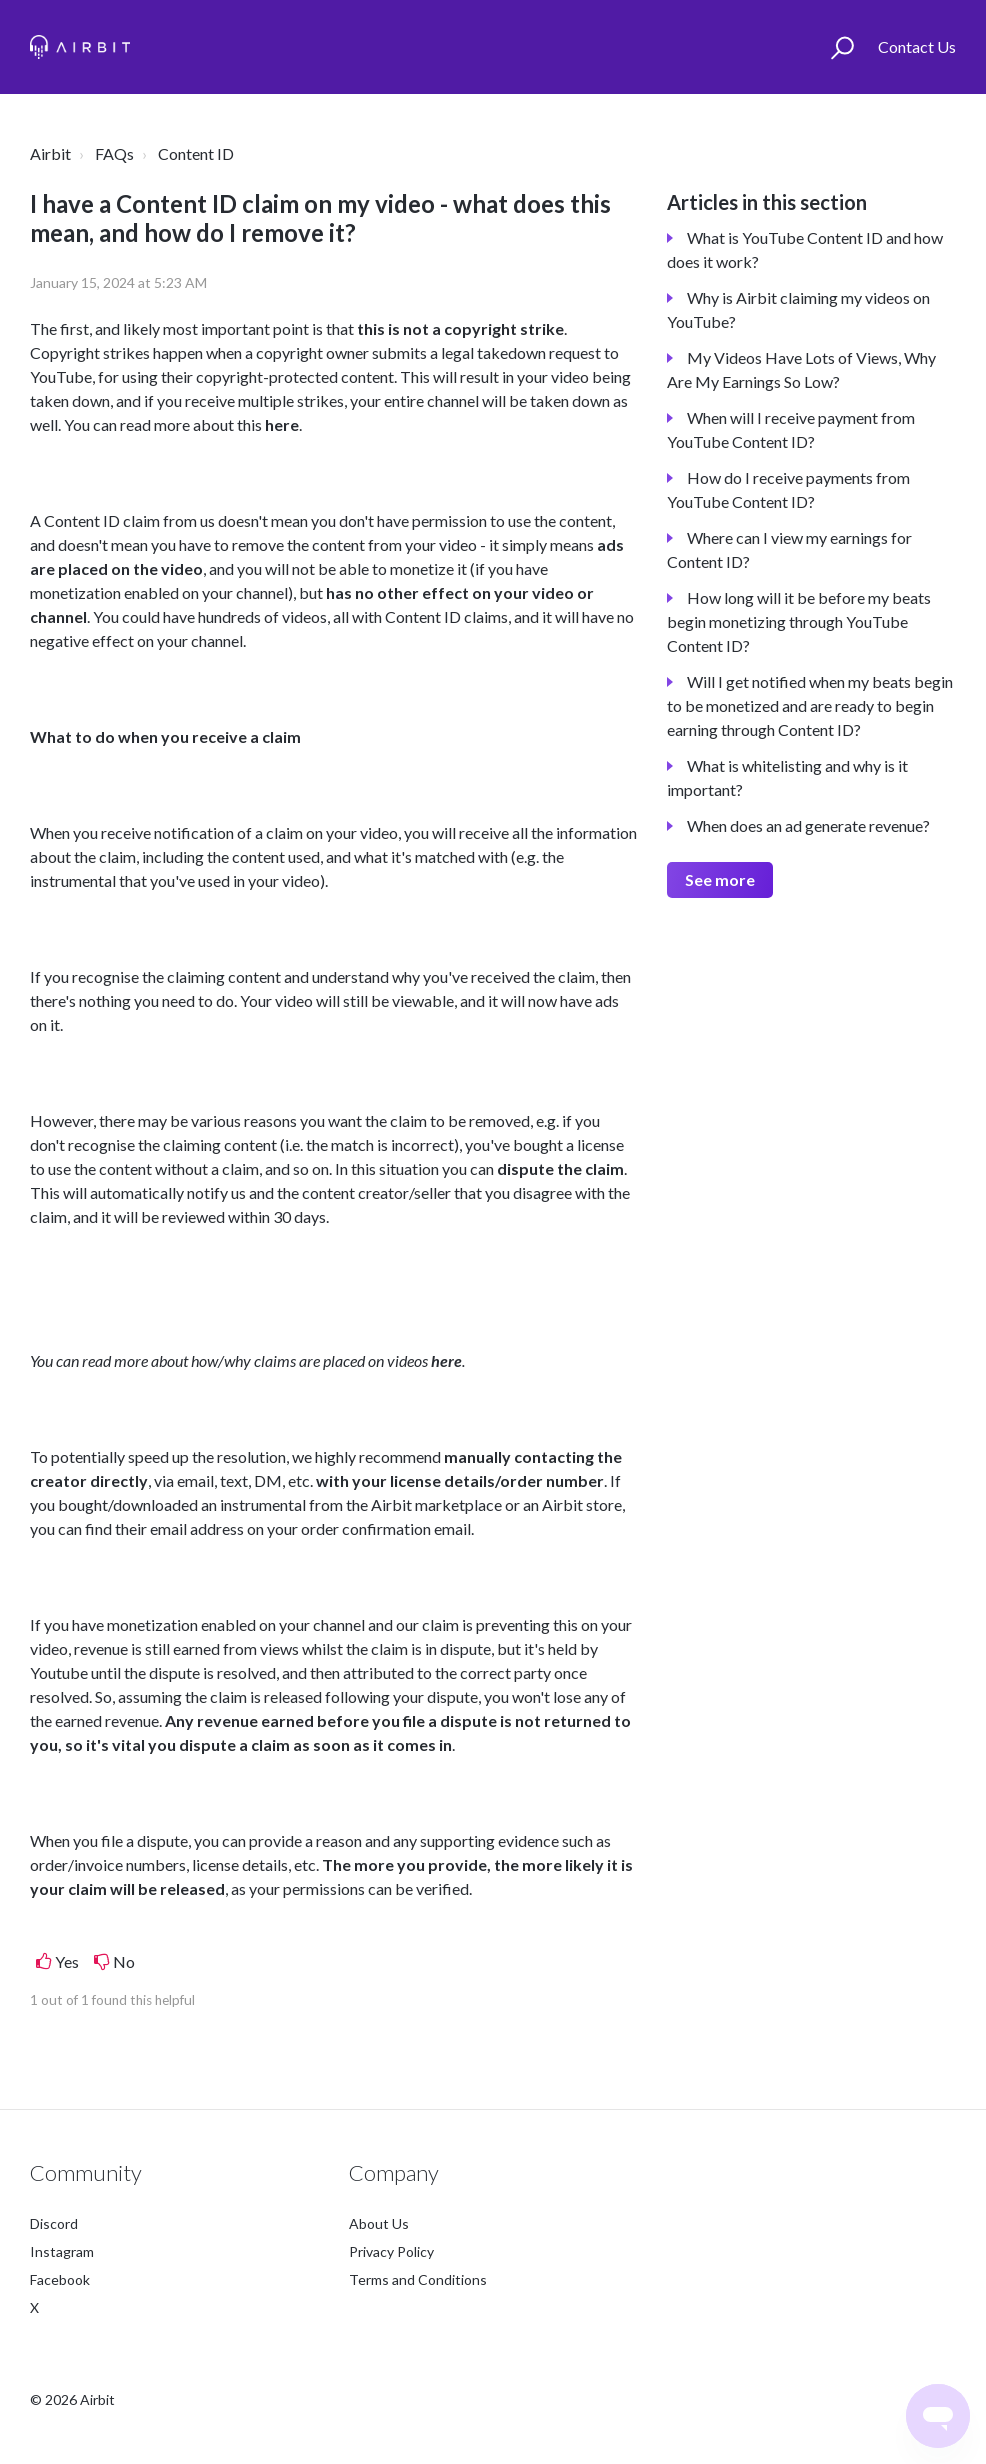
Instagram (62, 2251)
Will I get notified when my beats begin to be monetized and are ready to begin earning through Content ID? (810, 705)
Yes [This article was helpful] (67, 1961)
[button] (842, 47)
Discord (54, 2223)
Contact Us (917, 46)
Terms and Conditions (418, 2279)
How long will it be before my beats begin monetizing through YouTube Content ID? (799, 621)
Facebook (60, 2279)
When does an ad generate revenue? (808, 825)
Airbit (50, 153)
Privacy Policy (391, 2251)
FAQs (114, 153)
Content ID (196, 153)
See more (720, 879)
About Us (379, 2223)
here (282, 424)
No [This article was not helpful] (124, 1961)
